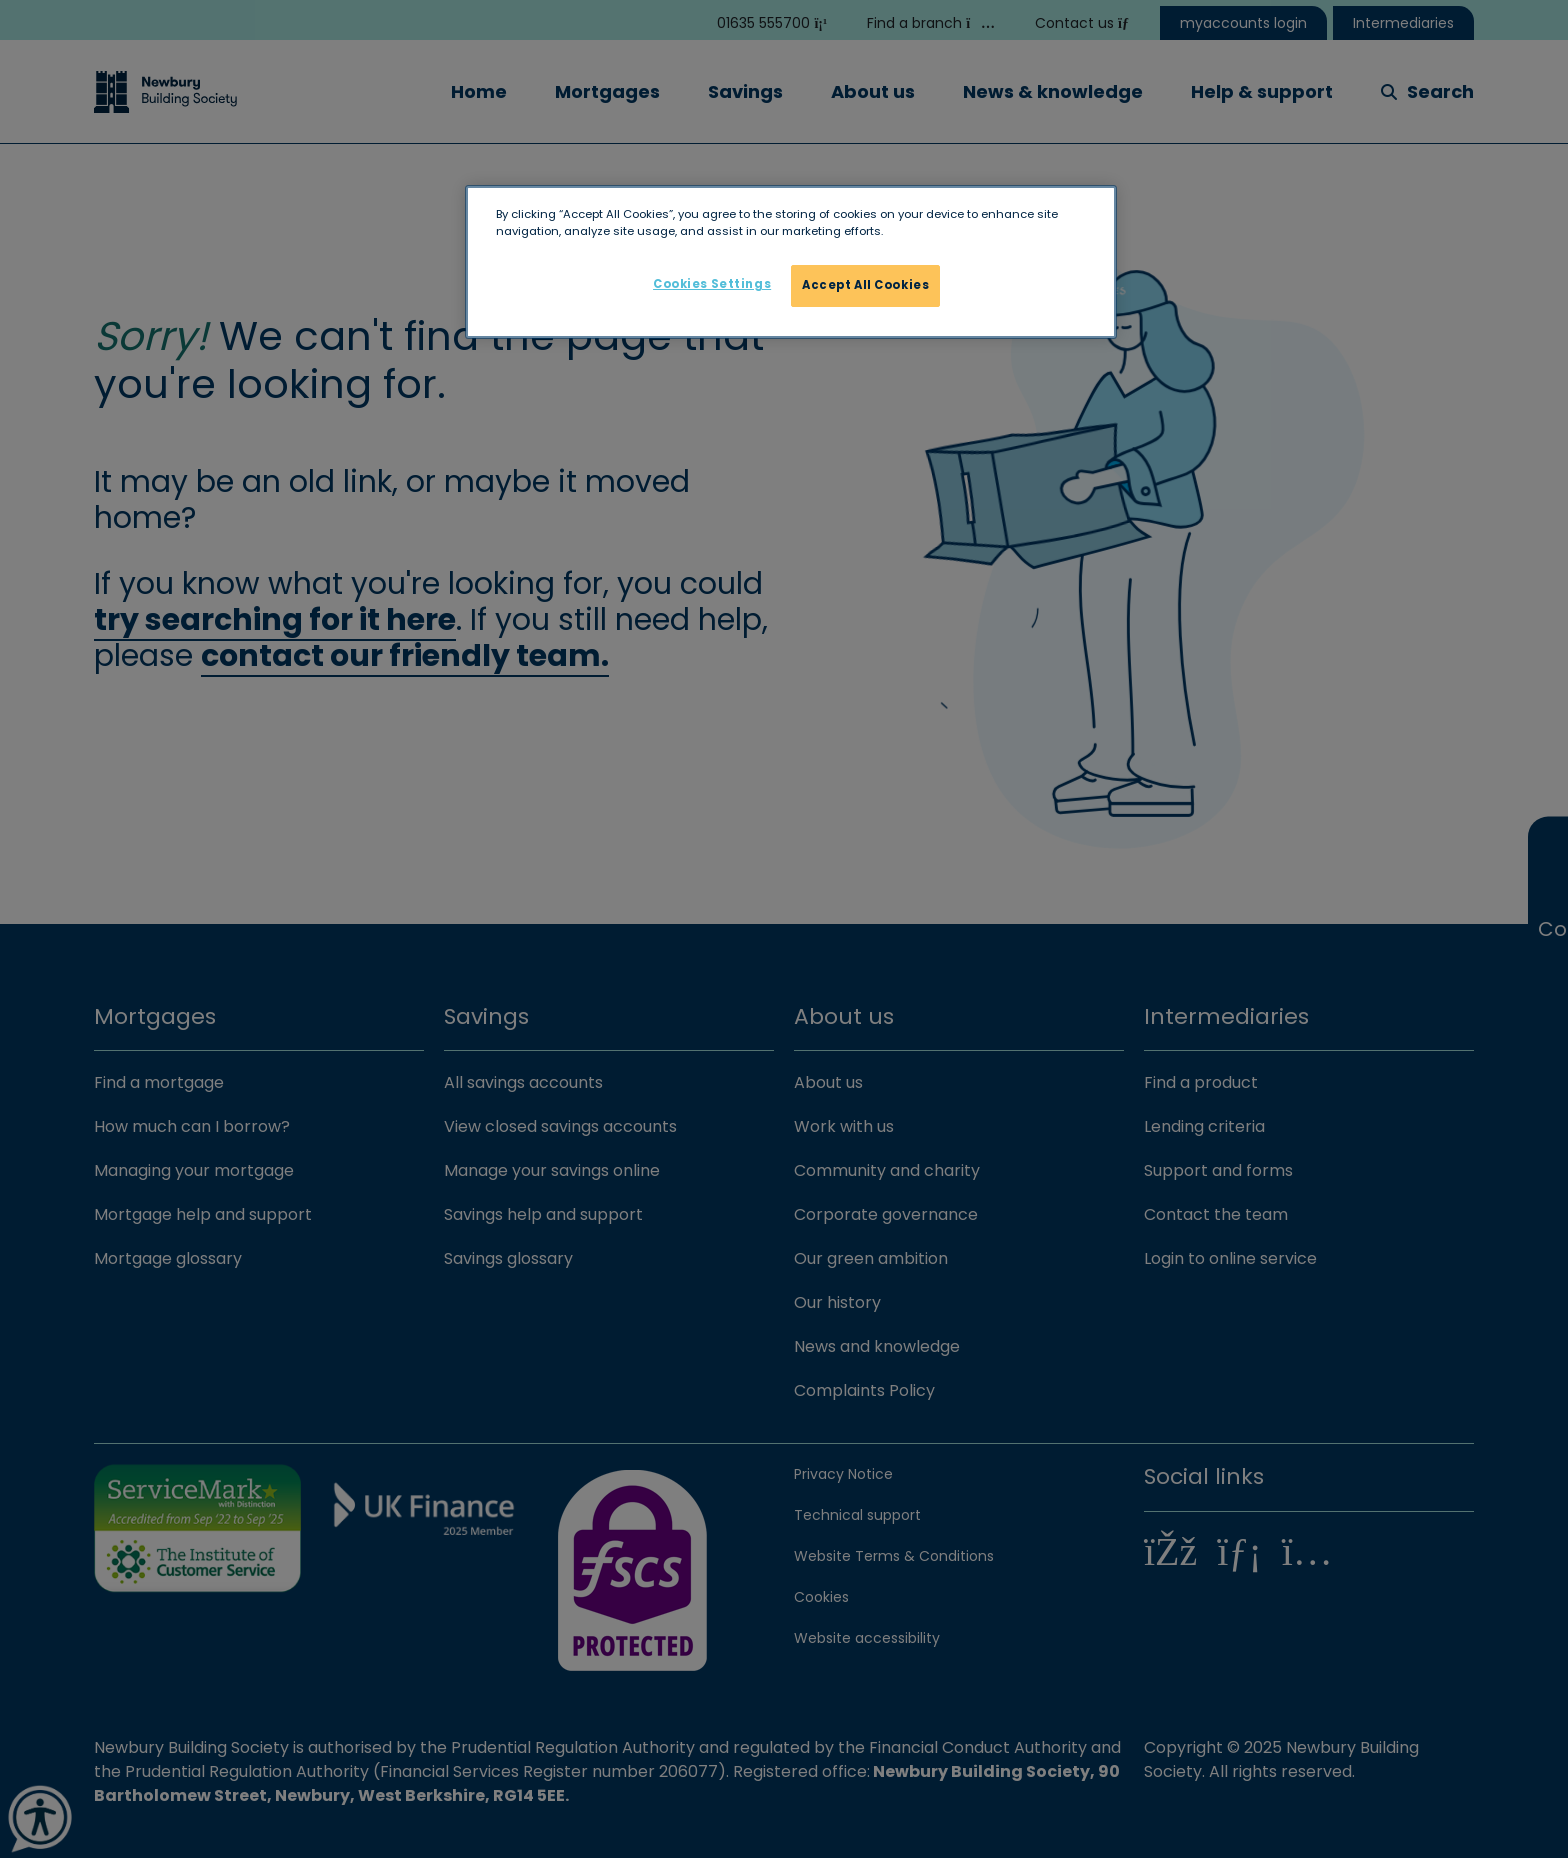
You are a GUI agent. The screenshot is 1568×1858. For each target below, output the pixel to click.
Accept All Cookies (865, 285)
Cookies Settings (712, 284)
